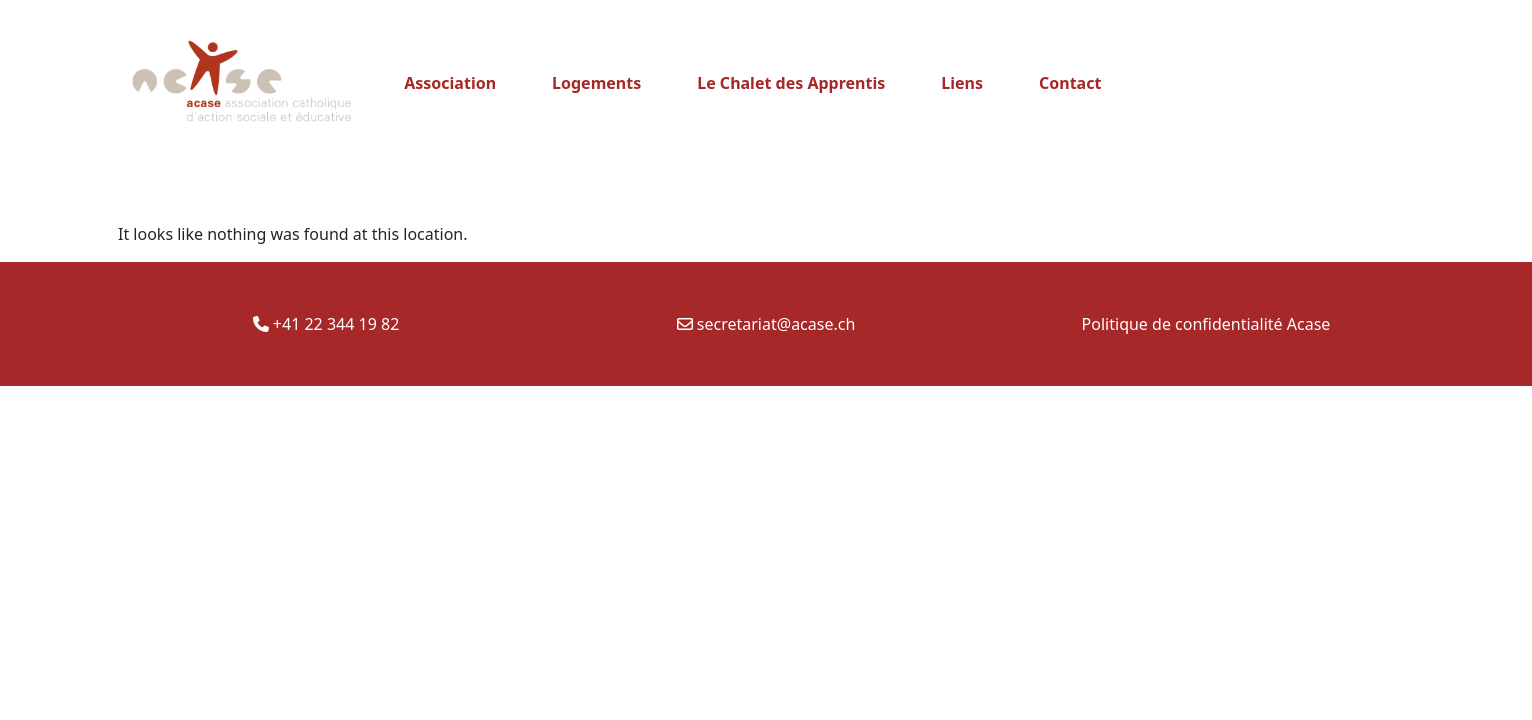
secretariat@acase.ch (766, 324)
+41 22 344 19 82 (326, 324)
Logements (596, 83)
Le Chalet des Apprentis (791, 83)
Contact (1070, 83)
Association (450, 83)
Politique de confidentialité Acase (1206, 324)
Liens (962, 83)
